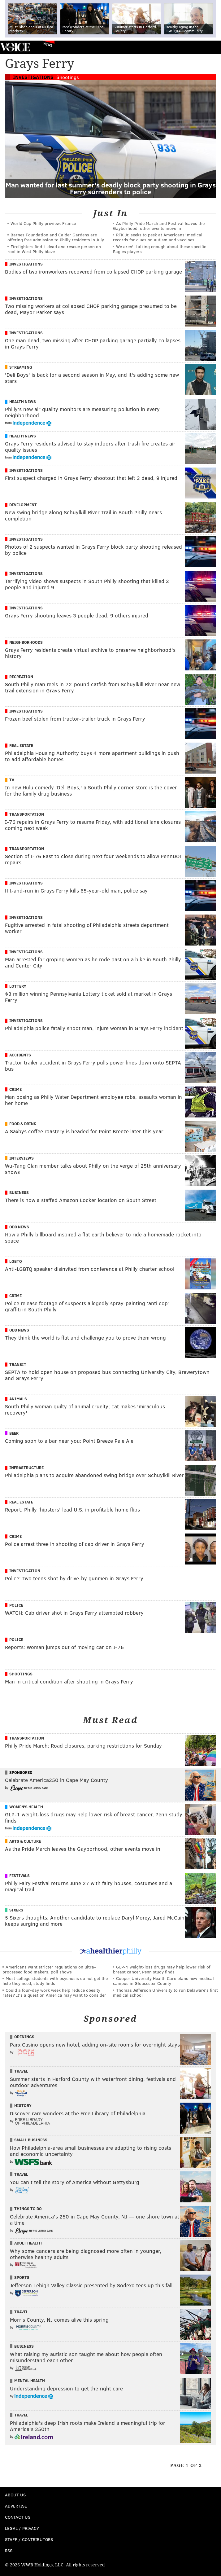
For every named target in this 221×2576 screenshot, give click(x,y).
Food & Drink (22, 1123)
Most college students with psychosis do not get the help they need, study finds (55, 1980)
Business (19, 1192)
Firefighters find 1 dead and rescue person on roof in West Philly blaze (54, 249)
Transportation (26, 814)
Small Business (30, 2140)
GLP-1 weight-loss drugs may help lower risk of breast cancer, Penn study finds (161, 1969)
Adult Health (28, 2243)
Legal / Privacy (22, 2528)
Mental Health (29, 2380)
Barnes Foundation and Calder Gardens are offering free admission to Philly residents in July (55, 237)
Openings (24, 2036)
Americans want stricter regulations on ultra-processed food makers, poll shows (49, 1969)
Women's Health (26, 1807)
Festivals (19, 1875)
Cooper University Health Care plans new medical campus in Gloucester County (163, 1980)
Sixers (16, 1910)
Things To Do (28, 2208)
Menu (211, 47)
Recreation (21, 676)
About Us (15, 2495)
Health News (22, 401)
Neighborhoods (26, 642)
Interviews (21, 1158)
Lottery (17, 986)
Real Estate (21, 745)
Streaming (20, 367)
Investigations (33, 77)
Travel (21, 2071)
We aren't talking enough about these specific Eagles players (159, 249)
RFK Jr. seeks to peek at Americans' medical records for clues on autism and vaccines (157, 237)
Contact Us (17, 2517)
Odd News (19, 1227)
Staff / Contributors (29, 2539)
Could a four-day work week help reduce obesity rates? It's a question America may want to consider (54, 1992)
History (23, 2105)
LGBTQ (15, 1261)
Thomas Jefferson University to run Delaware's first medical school (165, 1992)
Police (16, 1605)
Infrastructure (26, 1467)
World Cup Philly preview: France (43, 223)
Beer (14, 1433)
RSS (8, 2550)
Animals (18, 1399)
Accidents (20, 1055)
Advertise (16, 2506)
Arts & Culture (25, 1841)
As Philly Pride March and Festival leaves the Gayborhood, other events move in (159, 225)
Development (23, 504)
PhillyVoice (15, 46)
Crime (15, 1089)
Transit (17, 1364)
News (47, 44)
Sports (21, 2277)
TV (11, 780)
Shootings (67, 77)
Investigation (24, 1570)
